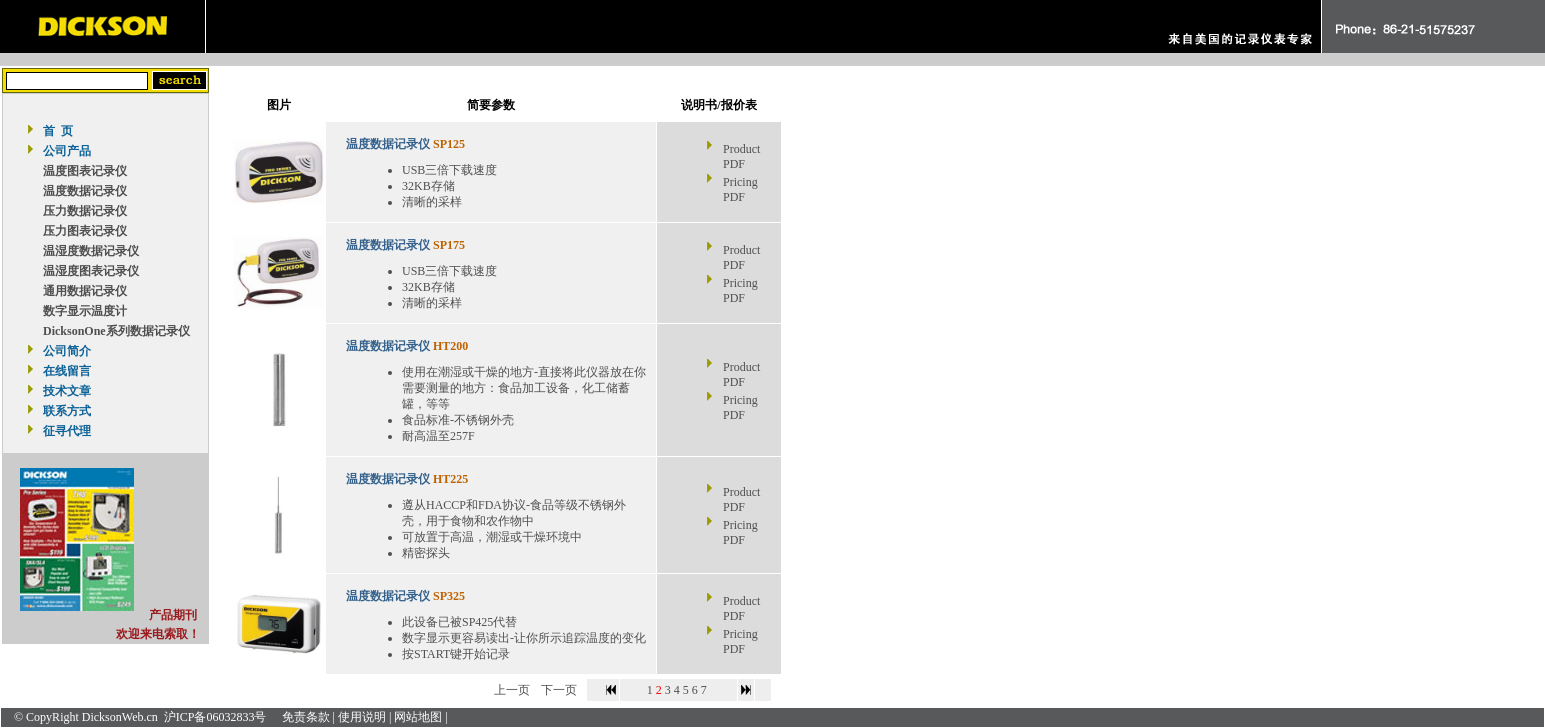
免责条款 (306, 717)
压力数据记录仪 (85, 211)
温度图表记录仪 (85, 171)
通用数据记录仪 (85, 291)
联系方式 (67, 411)
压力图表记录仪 (85, 231)
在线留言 (67, 371)
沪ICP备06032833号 (215, 717)
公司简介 (67, 351)
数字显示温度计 (85, 311)
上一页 (512, 690)
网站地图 (418, 717)
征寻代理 (67, 431)
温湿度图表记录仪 (91, 271)
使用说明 (362, 717)
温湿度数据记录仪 (91, 251)
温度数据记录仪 (85, 191)
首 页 (58, 131)
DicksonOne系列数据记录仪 (116, 331)
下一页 (559, 690)
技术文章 (67, 391)
